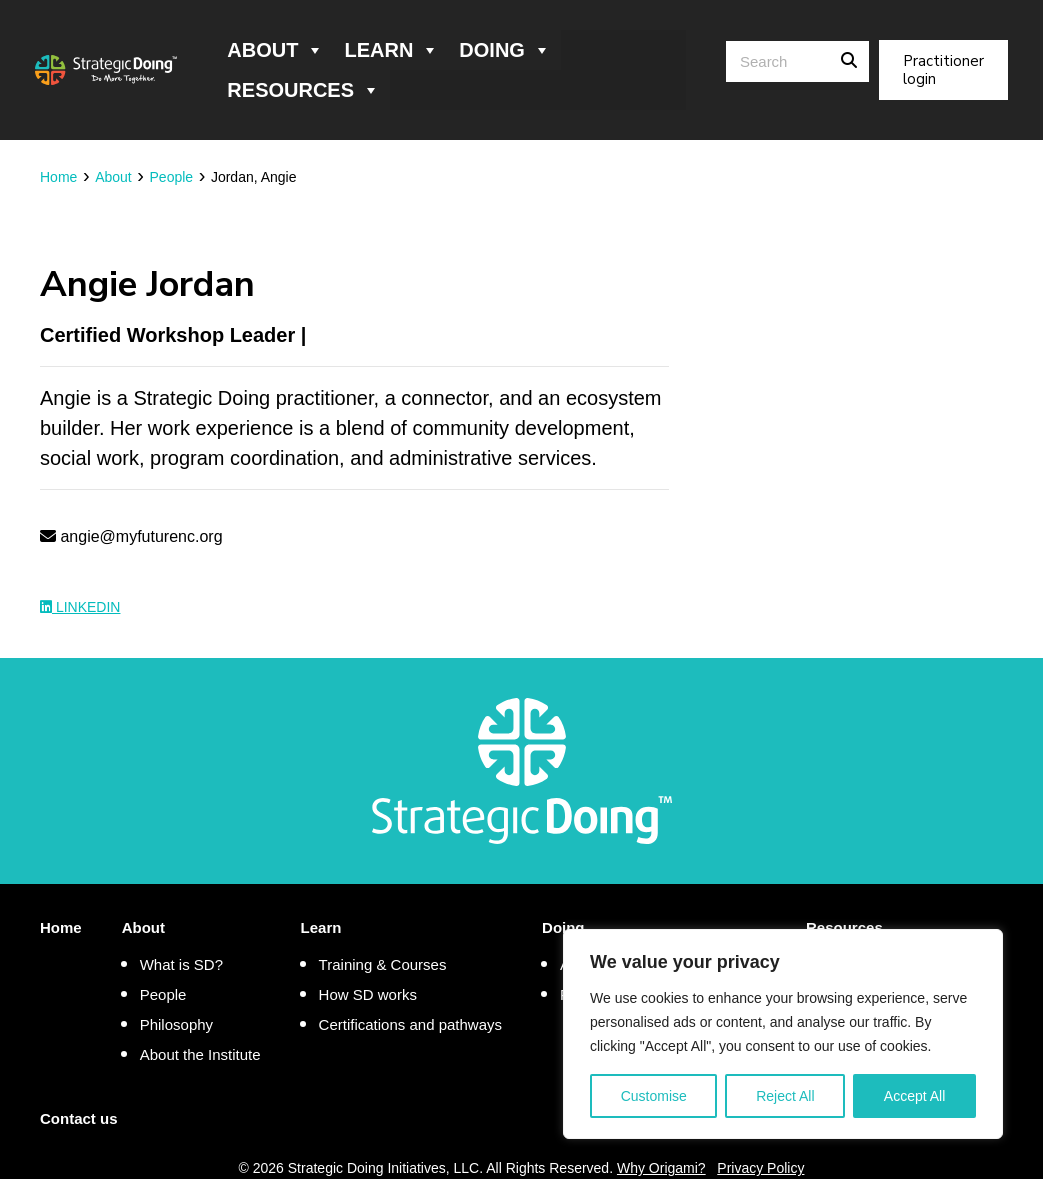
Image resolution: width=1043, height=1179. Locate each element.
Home (61, 927)
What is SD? (181, 964)
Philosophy (176, 1024)
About (275, 50)
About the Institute (200, 1054)
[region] (783, 1034)
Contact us (79, 1118)
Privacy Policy (760, 1168)
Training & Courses (383, 964)
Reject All (785, 1096)
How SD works (368, 994)
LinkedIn (80, 607)
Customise (654, 1096)
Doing (505, 50)
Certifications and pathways (410, 1024)
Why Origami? (661, 1168)
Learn (391, 50)
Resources (303, 90)
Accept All (914, 1096)
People (163, 994)
